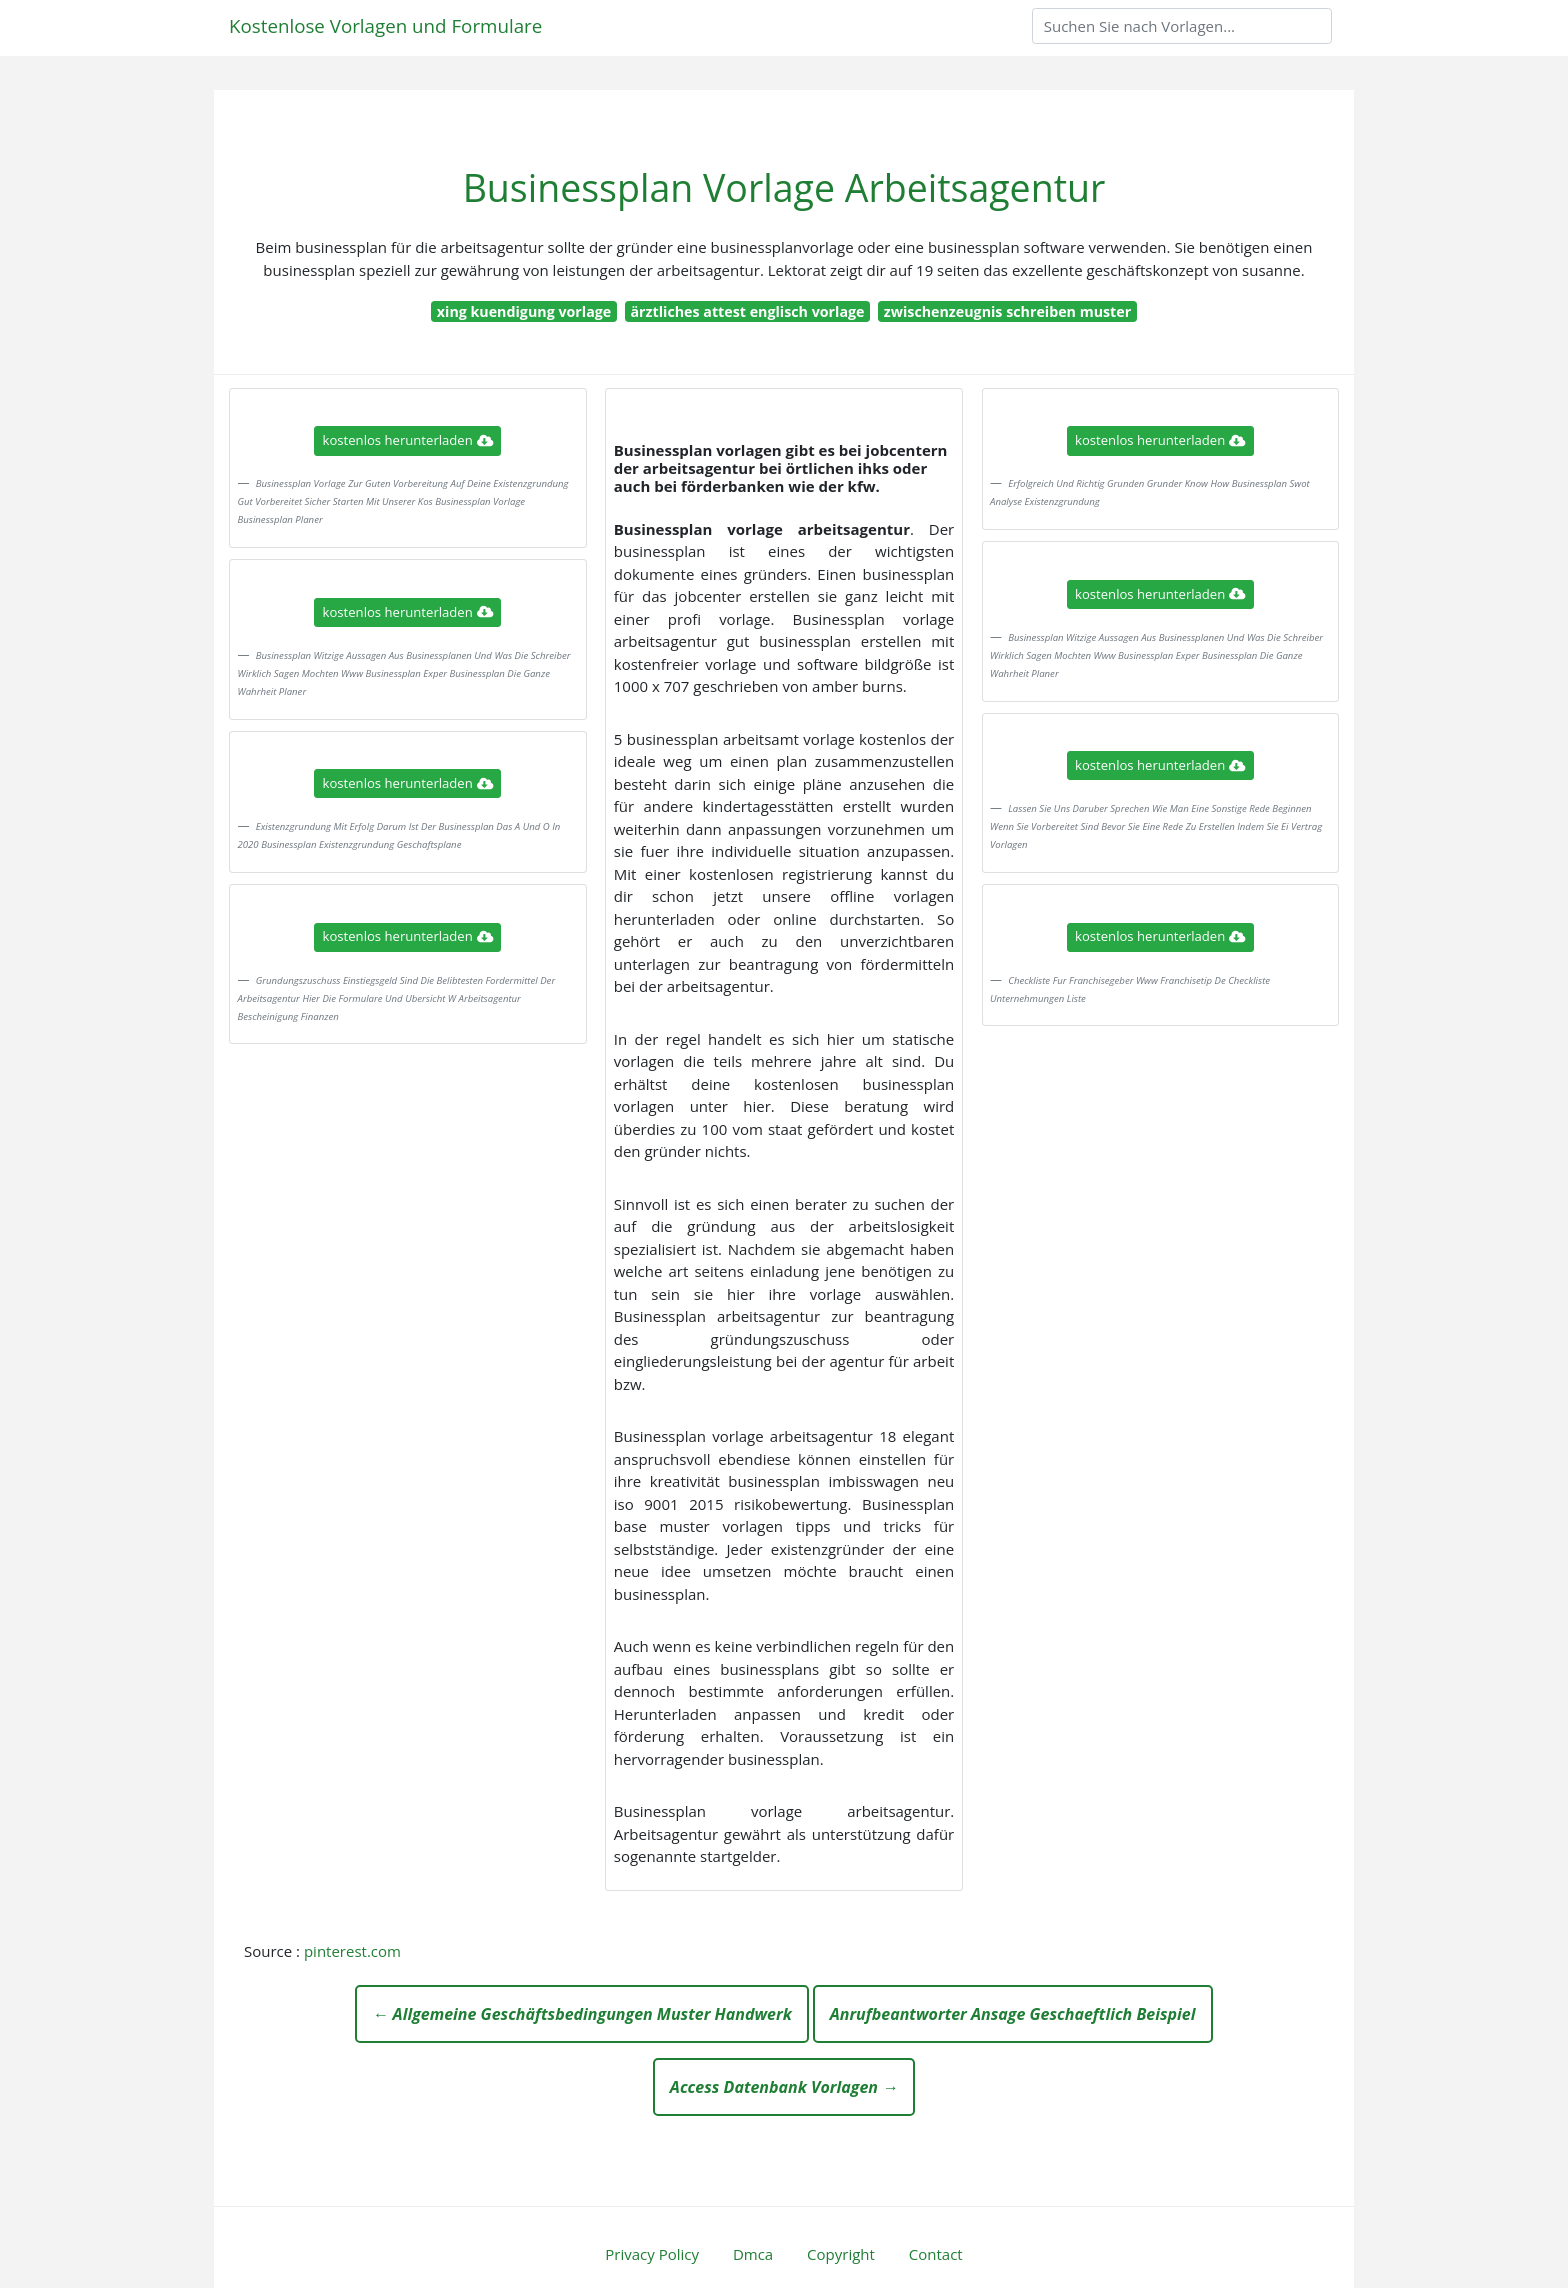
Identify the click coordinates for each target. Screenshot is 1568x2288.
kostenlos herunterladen (408, 440)
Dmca (753, 2254)
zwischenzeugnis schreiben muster (1007, 311)
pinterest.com (352, 1951)
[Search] (1182, 26)
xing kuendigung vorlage (524, 311)
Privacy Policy (652, 2254)
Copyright (841, 2254)
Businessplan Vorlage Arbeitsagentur (784, 187)
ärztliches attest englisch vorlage (748, 311)
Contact (936, 2254)
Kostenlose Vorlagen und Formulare (385, 25)
